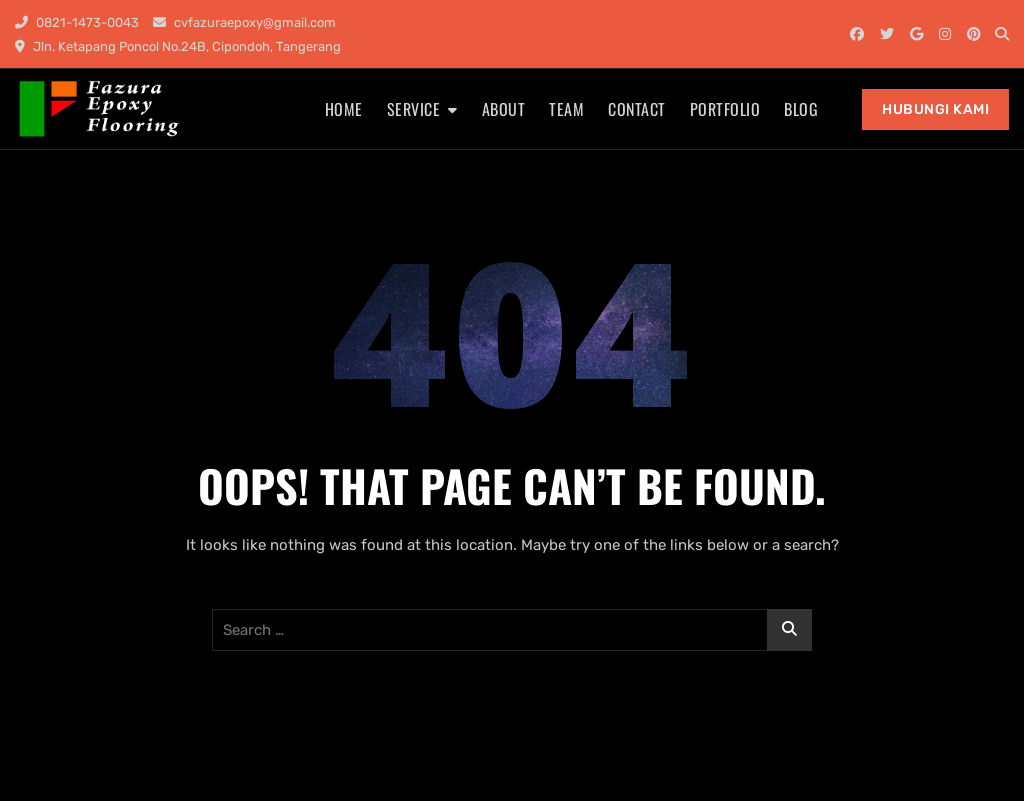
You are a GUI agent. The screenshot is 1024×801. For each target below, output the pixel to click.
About (504, 109)
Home (344, 109)
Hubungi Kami (935, 109)
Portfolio (725, 109)
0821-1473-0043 (77, 22)
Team (566, 109)
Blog (801, 109)
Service (414, 109)
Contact (637, 109)
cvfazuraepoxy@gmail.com (244, 22)
